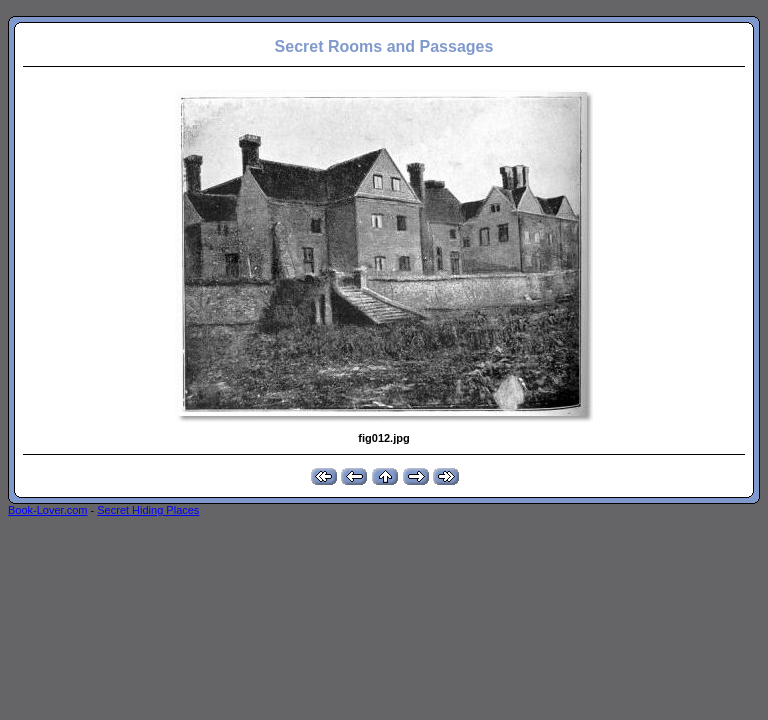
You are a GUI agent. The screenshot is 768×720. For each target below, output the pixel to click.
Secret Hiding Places (148, 510)
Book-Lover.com (47, 510)
